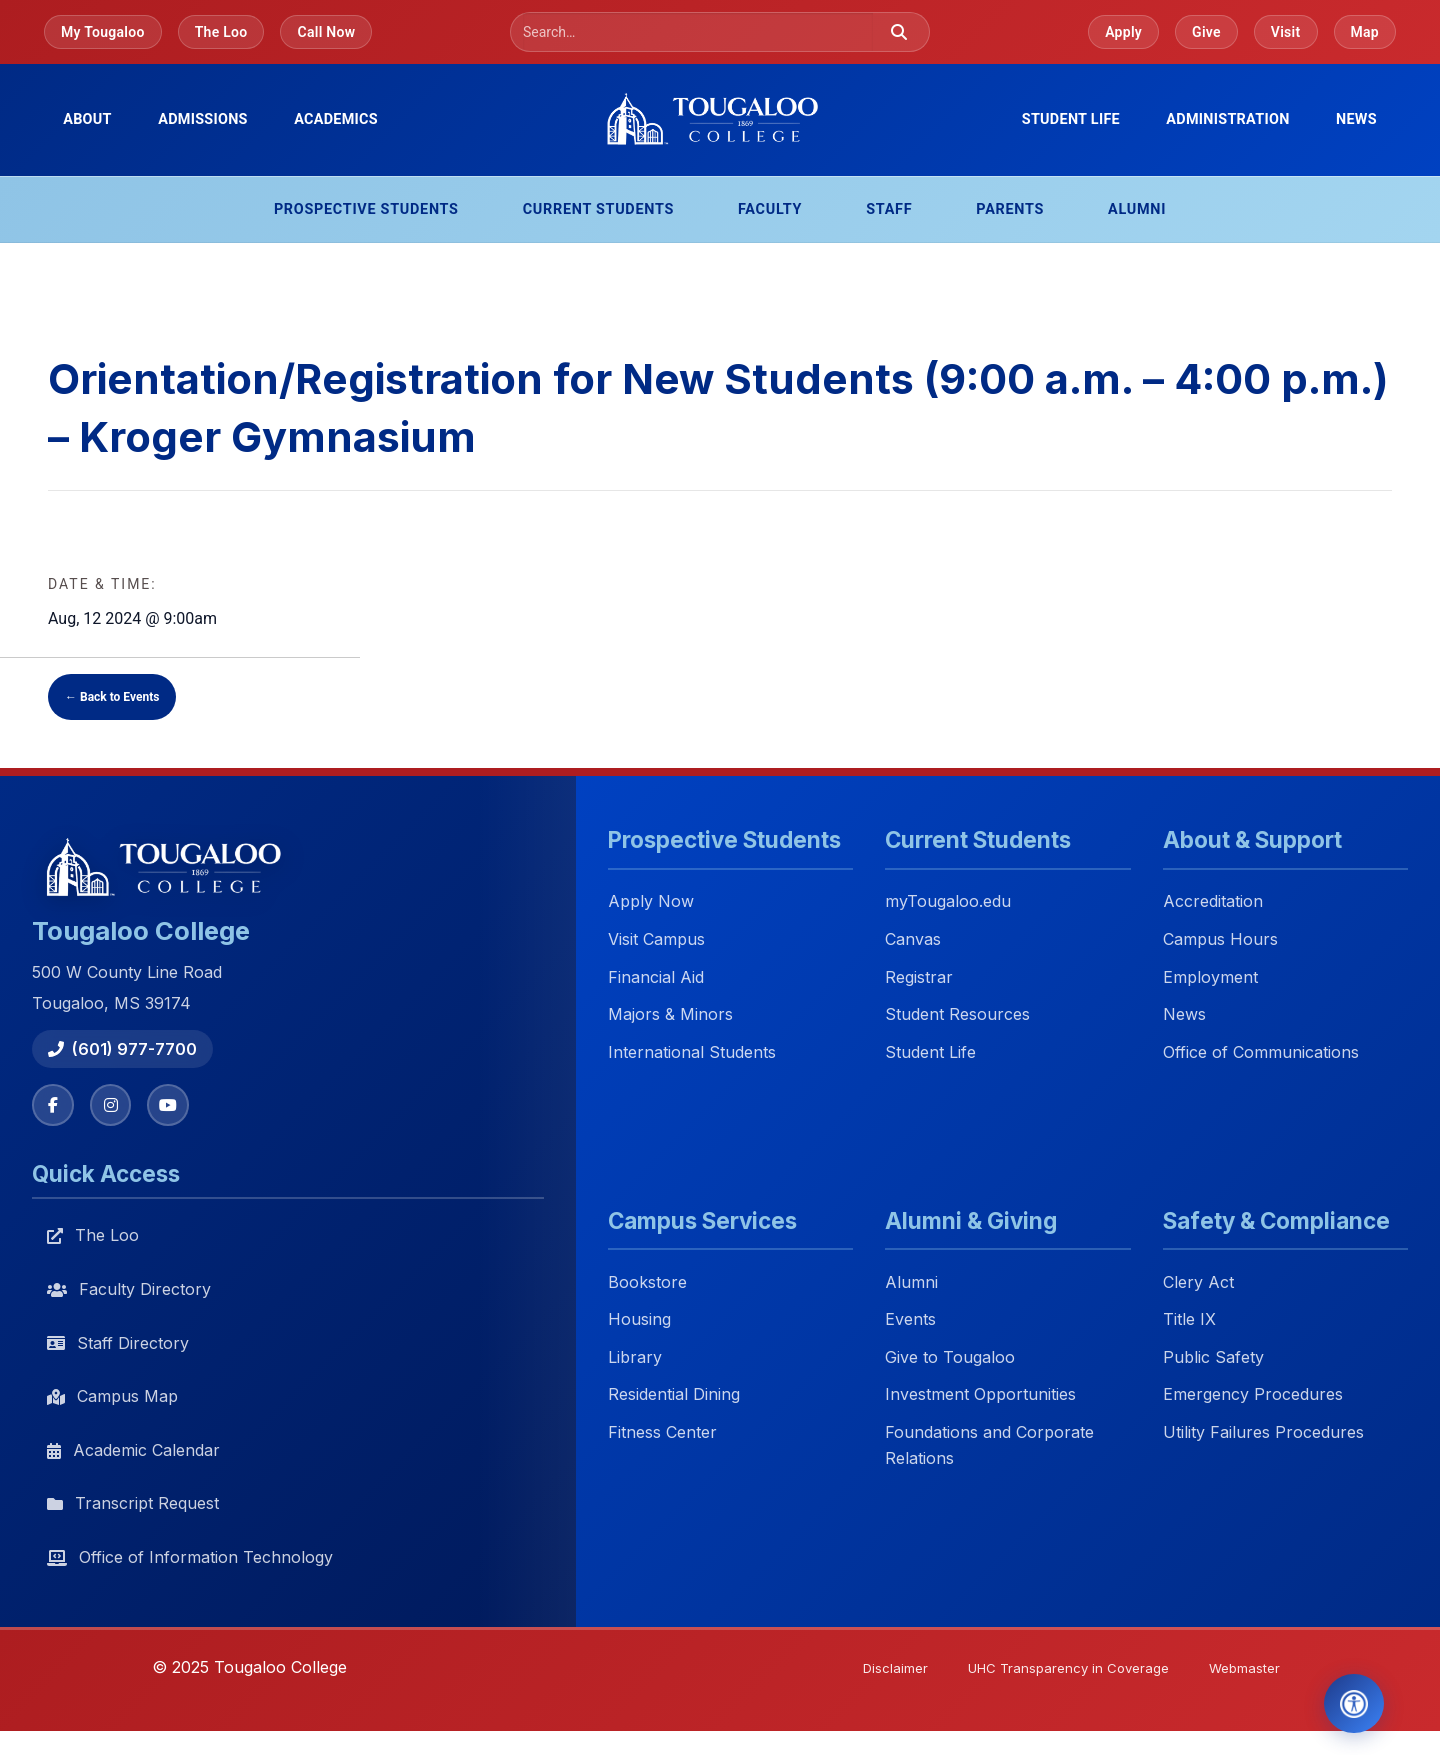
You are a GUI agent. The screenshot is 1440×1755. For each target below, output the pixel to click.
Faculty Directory (129, 1291)
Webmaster (1240, 1671)
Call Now (326, 32)
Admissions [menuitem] (203, 119)
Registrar (919, 977)
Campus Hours (1220, 939)
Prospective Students (366, 209)
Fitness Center (662, 1434)
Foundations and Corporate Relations (989, 1447)
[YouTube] (174, 1106)
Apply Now (651, 902)
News (1356, 119)
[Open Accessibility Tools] (1343, 1699)
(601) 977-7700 (122, 1049)
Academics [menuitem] (336, 119)
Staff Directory (118, 1345)
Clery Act (1198, 1283)
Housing (639, 1321)
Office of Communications (1261, 1052)
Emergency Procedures (1253, 1396)
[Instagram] (114, 1106)
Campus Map (112, 1398)
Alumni (1137, 209)
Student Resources (957, 1015)
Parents (1010, 209)
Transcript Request (133, 1506)
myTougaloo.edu (948, 902)
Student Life (930, 1052)
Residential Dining (674, 1396)
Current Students (598, 209)
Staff (889, 209)
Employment (1210, 977)
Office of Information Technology (190, 1559)
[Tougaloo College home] (720, 120)
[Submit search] (899, 32)
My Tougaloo (103, 32)
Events (910, 1321)
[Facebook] (54, 1106)
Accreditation (1213, 902)
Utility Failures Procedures (1263, 1434)
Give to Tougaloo (950, 1358)
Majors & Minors (670, 1015)
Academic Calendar (133, 1452)
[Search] (698, 32)
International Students (692, 1052)
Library (635, 1358)
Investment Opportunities (980, 1396)
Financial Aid (656, 977)
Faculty (770, 209)
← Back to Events (112, 697)
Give (1206, 32)
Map (1365, 32)
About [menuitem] (87, 119)
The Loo (221, 32)
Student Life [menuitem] (1071, 119)
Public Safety (1213, 1358)
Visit (1286, 32)
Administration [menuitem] (1227, 119)
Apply (1123, 32)
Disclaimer (873, 1671)
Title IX (1189, 1321)
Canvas (913, 939)
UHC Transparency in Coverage (1054, 1671)
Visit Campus (656, 939)
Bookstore (647, 1283)
